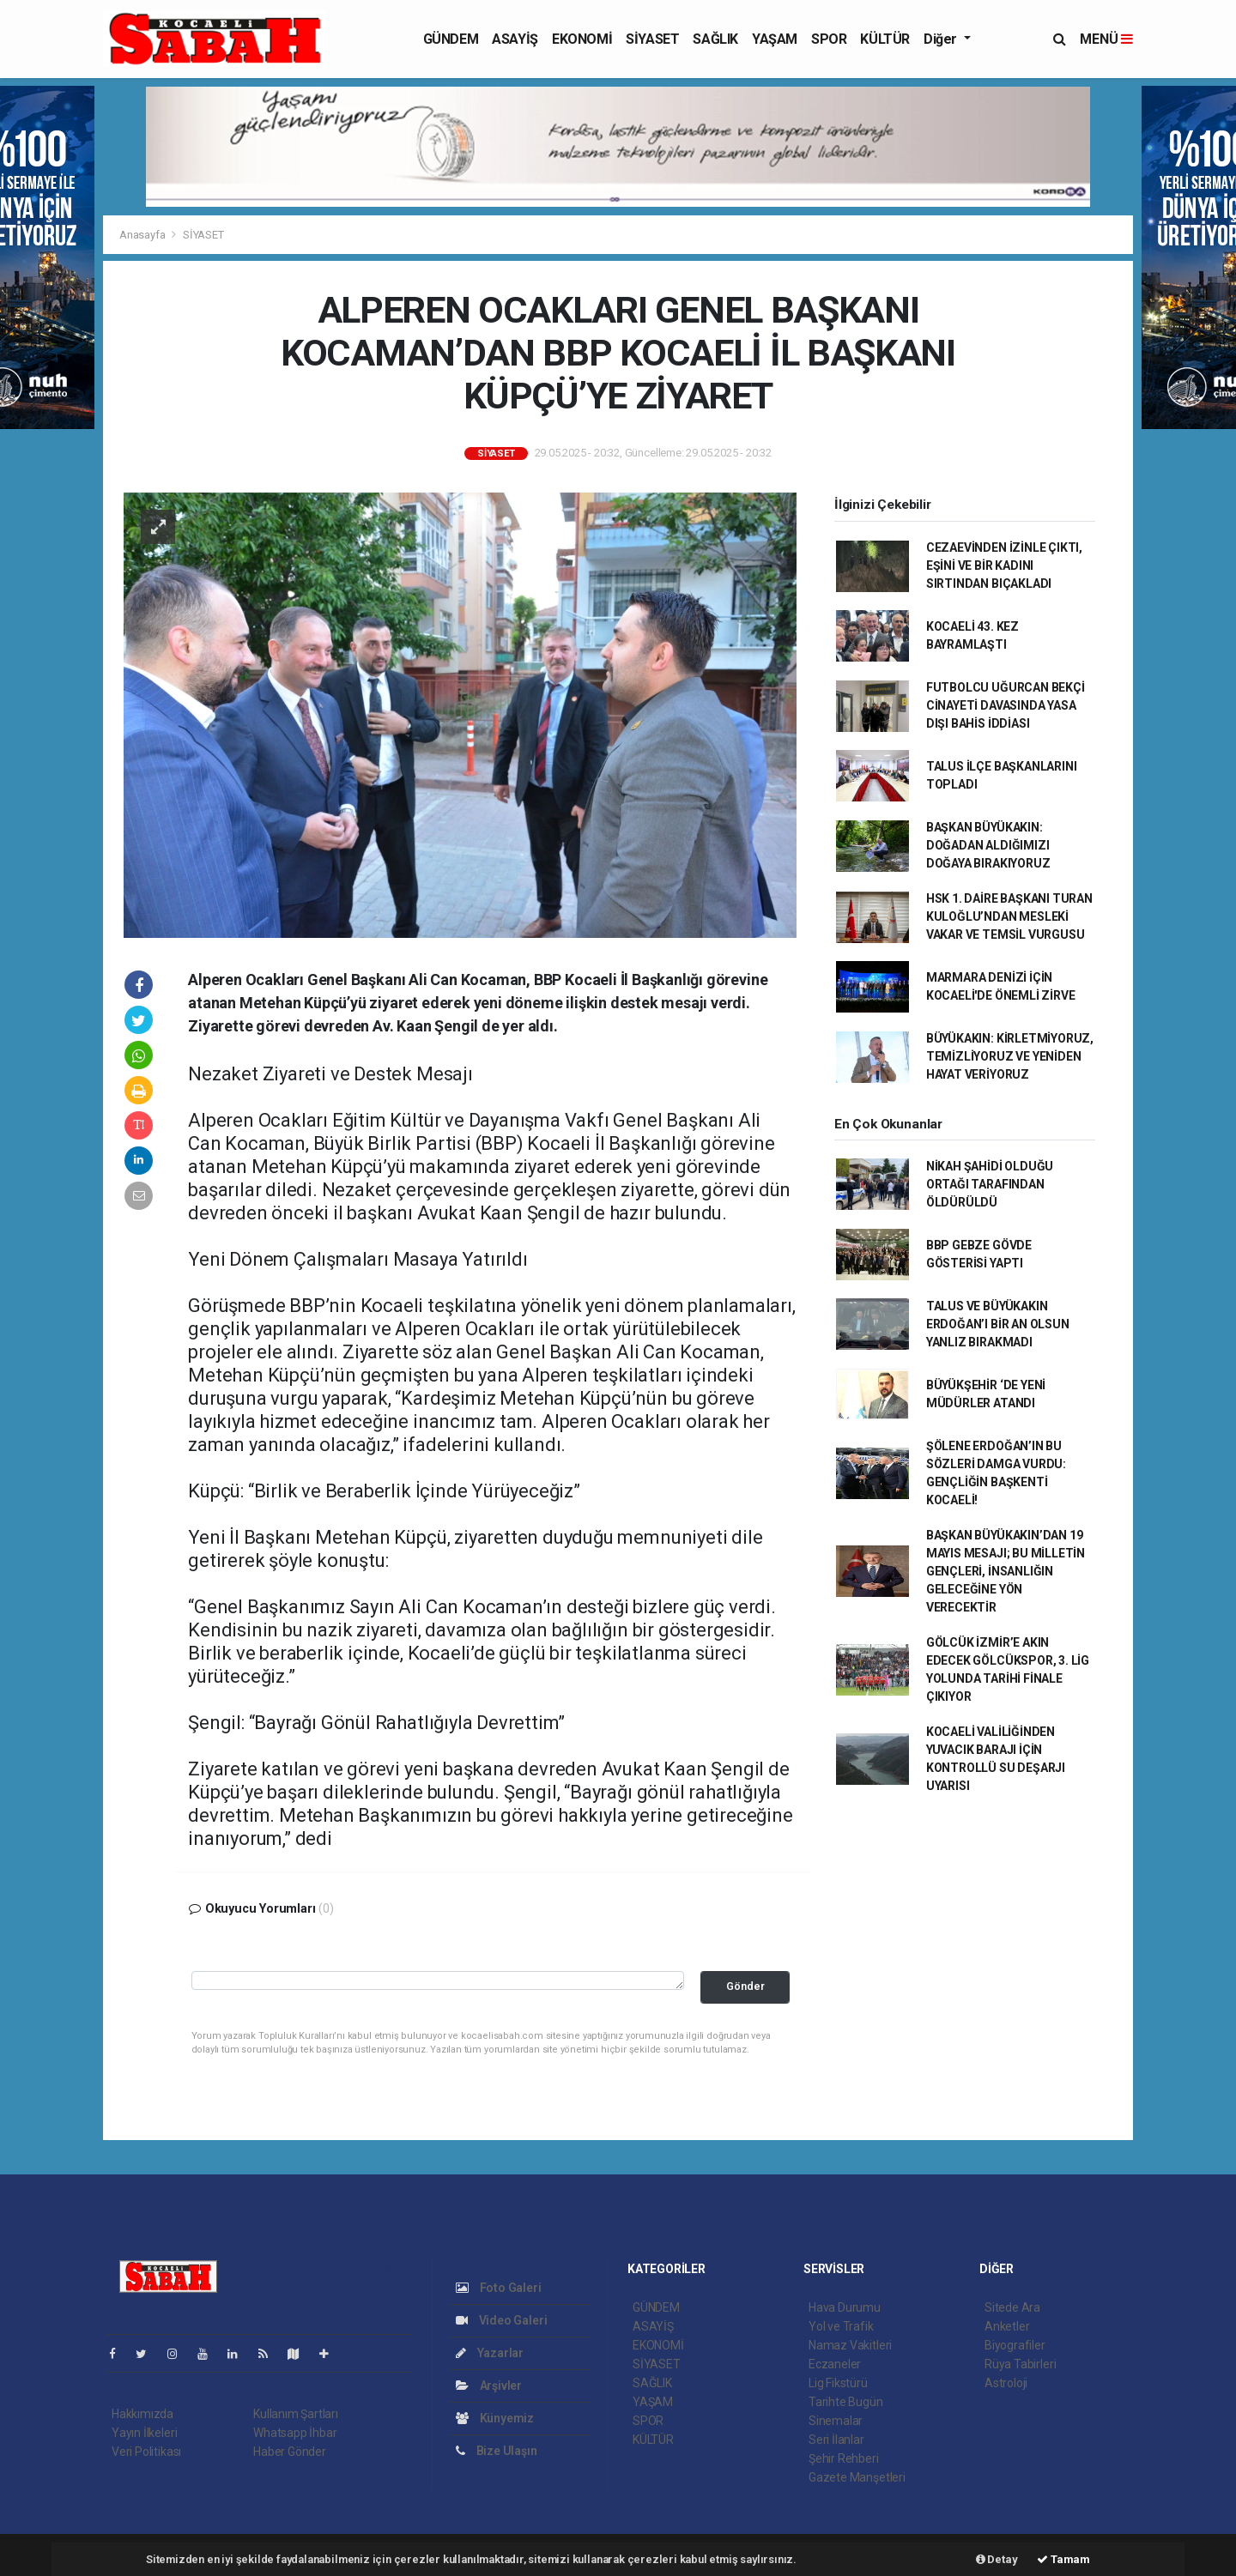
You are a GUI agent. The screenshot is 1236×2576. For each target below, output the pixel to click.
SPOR (828, 39)
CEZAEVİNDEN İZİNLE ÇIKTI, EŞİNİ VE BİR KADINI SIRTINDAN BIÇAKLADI (1004, 565)
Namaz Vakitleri (850, 2345)
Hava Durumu (845, 2307)
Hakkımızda (142, 2414)
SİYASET (652, 39)
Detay (997, 2559)
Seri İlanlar (836, 2439)
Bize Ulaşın (496, 2451)
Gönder (745, 1986)
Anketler (1007, 2326)
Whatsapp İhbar (294, 2433)
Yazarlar (490, 2353)
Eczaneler (835, 2364)
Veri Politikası (146, 2451)
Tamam (1063, 2559)
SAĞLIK (715, 39)
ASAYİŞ (515, 39)
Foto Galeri (499, 2288)
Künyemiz (495, 2418)
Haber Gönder (289, 2451)
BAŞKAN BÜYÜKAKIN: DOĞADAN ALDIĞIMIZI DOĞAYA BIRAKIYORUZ (988, 845)
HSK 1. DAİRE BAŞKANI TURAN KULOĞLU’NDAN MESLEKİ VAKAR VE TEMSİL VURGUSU (1009, 916)
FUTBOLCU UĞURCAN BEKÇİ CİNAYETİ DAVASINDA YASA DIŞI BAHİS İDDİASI (1005, 705)
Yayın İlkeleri (144, 2433)
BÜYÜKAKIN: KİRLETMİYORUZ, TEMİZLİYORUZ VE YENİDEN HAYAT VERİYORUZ (1010, 1056)
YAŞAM (774, 39)
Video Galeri (501, 2320)
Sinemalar (836, 2421)
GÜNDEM (451, 39)
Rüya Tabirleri (1020, 2364)
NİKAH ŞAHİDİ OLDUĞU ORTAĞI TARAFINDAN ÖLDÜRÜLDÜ (989, 1184)
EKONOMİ (582, 39)
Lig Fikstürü (838, 2383)
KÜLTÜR (885, 39)
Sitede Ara (1012, 2307)
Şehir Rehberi (844, 2458)
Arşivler (489, 2385)
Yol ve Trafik (841, 2326)
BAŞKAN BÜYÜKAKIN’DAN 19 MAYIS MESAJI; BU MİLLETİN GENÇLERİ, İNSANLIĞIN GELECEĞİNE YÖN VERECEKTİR (1005, 1571)
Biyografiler (1015, 2345)
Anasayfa (143, 234)
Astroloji (1006, 2383)
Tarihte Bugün (846, 2402)
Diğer (942, 39)
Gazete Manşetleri (857, 2477)
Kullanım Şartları (295, 2414)
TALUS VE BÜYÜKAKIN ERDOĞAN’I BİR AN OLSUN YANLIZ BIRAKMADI (997, 1324)
